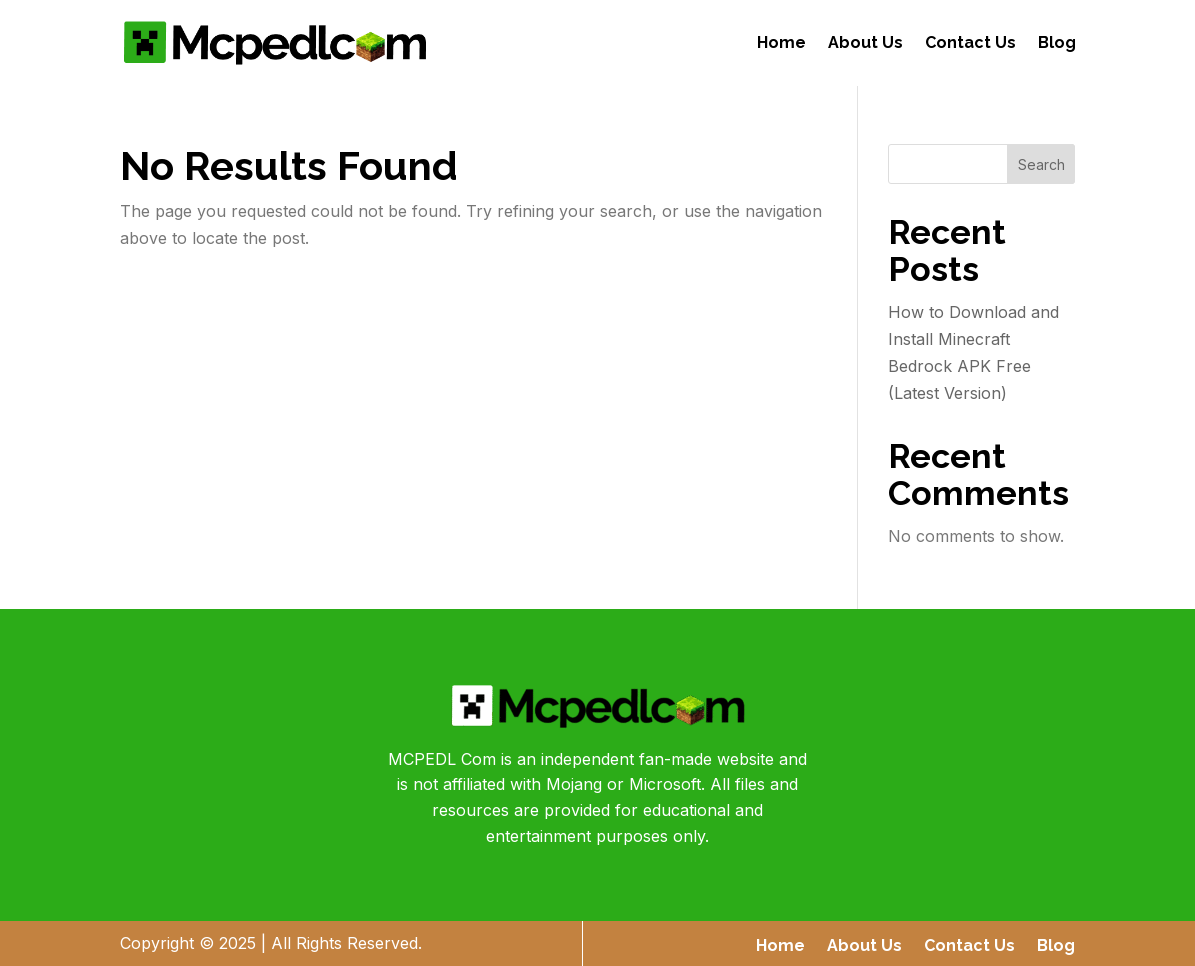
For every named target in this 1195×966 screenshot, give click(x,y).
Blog (1057, 42)
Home (781, 42)
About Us (865, 42)
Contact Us (970, 42)
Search (1041, 164)
